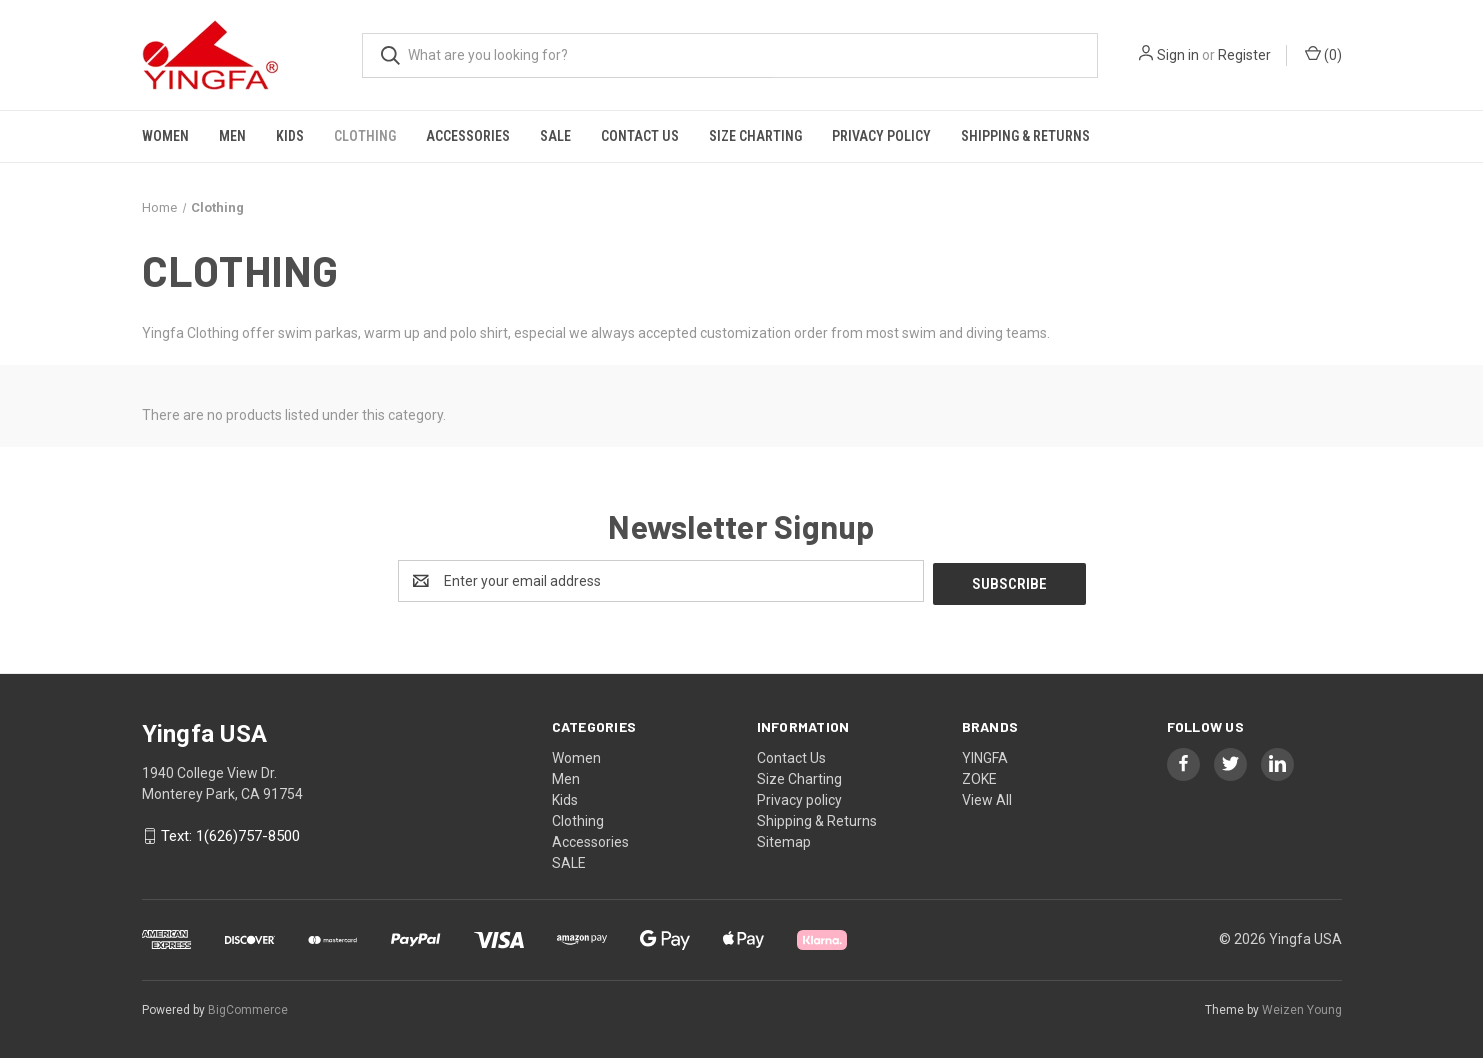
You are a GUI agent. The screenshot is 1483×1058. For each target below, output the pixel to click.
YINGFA (985, 755)
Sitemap (784, 839)
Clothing (365, 136)
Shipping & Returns (1025, 136)
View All (987, 797)
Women (165, 136)
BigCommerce (248, 1007)
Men (232, 136)
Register (1244, 55)
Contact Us (640, 136)
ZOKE (979, 776)
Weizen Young (1302, 1007)
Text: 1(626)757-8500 (230, 834)
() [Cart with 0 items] (1323, 54)
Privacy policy (881, 136)
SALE (555, 136)
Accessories (468, 136)
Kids (290, 136)
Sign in (1178, 55)
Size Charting (755, 136)
